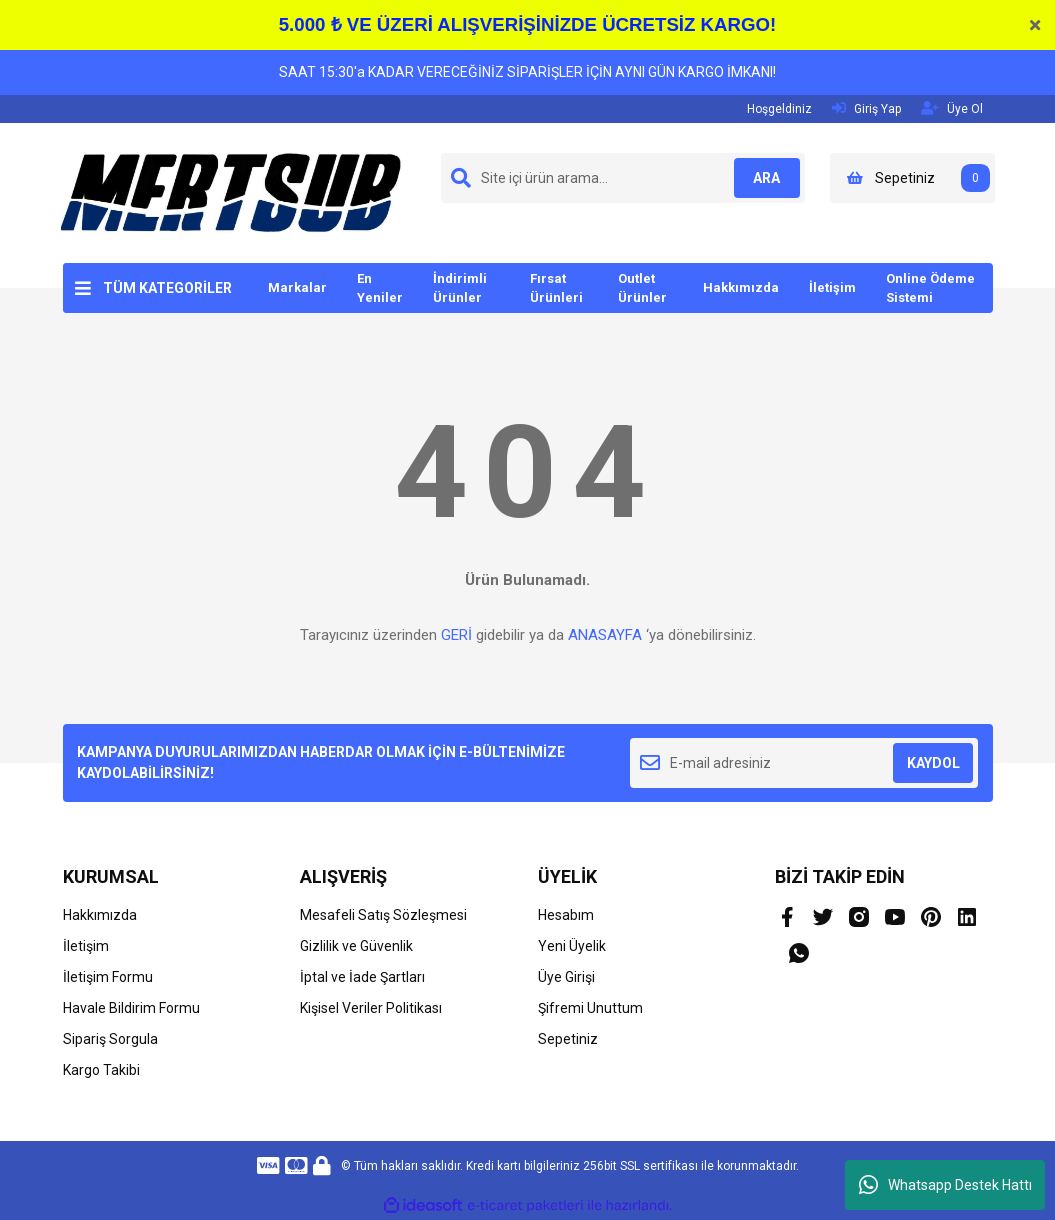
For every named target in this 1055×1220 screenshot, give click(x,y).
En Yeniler (380, 288)
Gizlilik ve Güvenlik (356, 946)
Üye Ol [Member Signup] (952, 108)
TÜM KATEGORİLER (167, 288)
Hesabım (566, 915)
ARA (759, 178)
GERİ (456, 635)
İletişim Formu (108, 977)
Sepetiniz (568, 1039)
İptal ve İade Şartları (362, 977)
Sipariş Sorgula (110, 1039)
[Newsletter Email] (804, 763)
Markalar (297, 287)
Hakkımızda (741, 287)
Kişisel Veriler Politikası (371, 1008)
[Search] (623, 178)
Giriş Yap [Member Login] (866, 108)
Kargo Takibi (101, 1070)
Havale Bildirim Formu (131, 1008)
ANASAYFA (605, 635)
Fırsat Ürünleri (556, 288)
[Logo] (231, 192)
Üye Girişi (566, 977)
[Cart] (912, 178)
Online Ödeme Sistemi (930, 288)
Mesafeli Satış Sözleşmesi (383, 915)
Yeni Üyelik (572, 946)
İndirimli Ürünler (460, 288)
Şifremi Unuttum (590, 1008)
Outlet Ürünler (642, 288)
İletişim (832, 287)
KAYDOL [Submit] (933, 763)
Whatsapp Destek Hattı (945, 1185)
